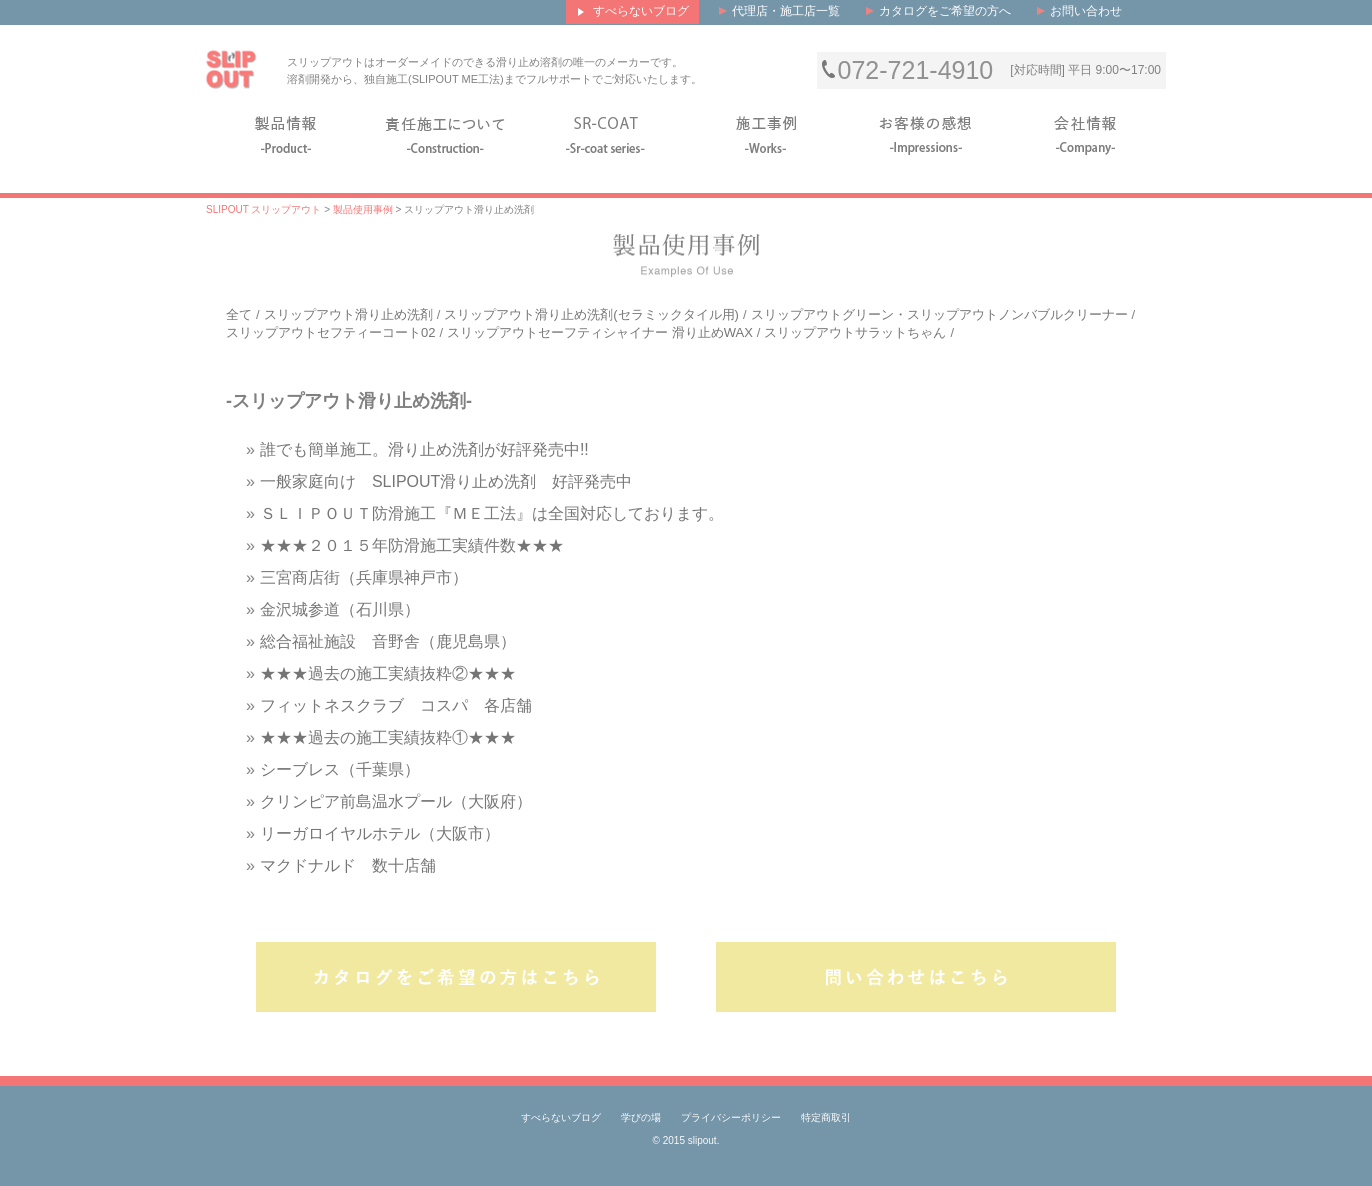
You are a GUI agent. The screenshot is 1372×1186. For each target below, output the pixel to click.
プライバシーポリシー (731, 1117)
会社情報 (1086, 133)
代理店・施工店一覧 (786, 11)
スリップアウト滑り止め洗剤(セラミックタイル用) (591, 314)
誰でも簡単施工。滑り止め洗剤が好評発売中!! (424, 449)
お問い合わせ (1086, 11)
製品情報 (286, 133)
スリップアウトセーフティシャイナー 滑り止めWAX (600, 332)
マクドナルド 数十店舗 (348, 865)
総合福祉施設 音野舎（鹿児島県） (388, 641)
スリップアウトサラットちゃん (855, 332)
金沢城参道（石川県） (340, 609)
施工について (446, 133)
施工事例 (766, 133)
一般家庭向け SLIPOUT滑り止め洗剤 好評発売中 (446, 481)
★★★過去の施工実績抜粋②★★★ (388, 673)
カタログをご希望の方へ (945, 11)
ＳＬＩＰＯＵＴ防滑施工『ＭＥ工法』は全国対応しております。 (492, 513)
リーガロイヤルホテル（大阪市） (380, 833)
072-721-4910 (916, 70)
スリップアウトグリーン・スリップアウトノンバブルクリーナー (939, 314)
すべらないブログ (561, 1117)
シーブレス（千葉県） (340, 769)
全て (239, 314)
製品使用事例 (363, 209)
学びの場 (641, 1117)
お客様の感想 (926, 133)
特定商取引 (826, 1117)
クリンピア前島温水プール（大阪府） (396, 801)
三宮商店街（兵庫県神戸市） (364, 577)
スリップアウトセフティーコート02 (330, 332)
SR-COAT (606, 133)
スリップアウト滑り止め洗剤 (348, 314)
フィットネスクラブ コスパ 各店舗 (396, 705)
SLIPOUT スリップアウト (263, 209)
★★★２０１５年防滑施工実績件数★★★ (412, 545)
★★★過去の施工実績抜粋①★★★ (388, 737)
